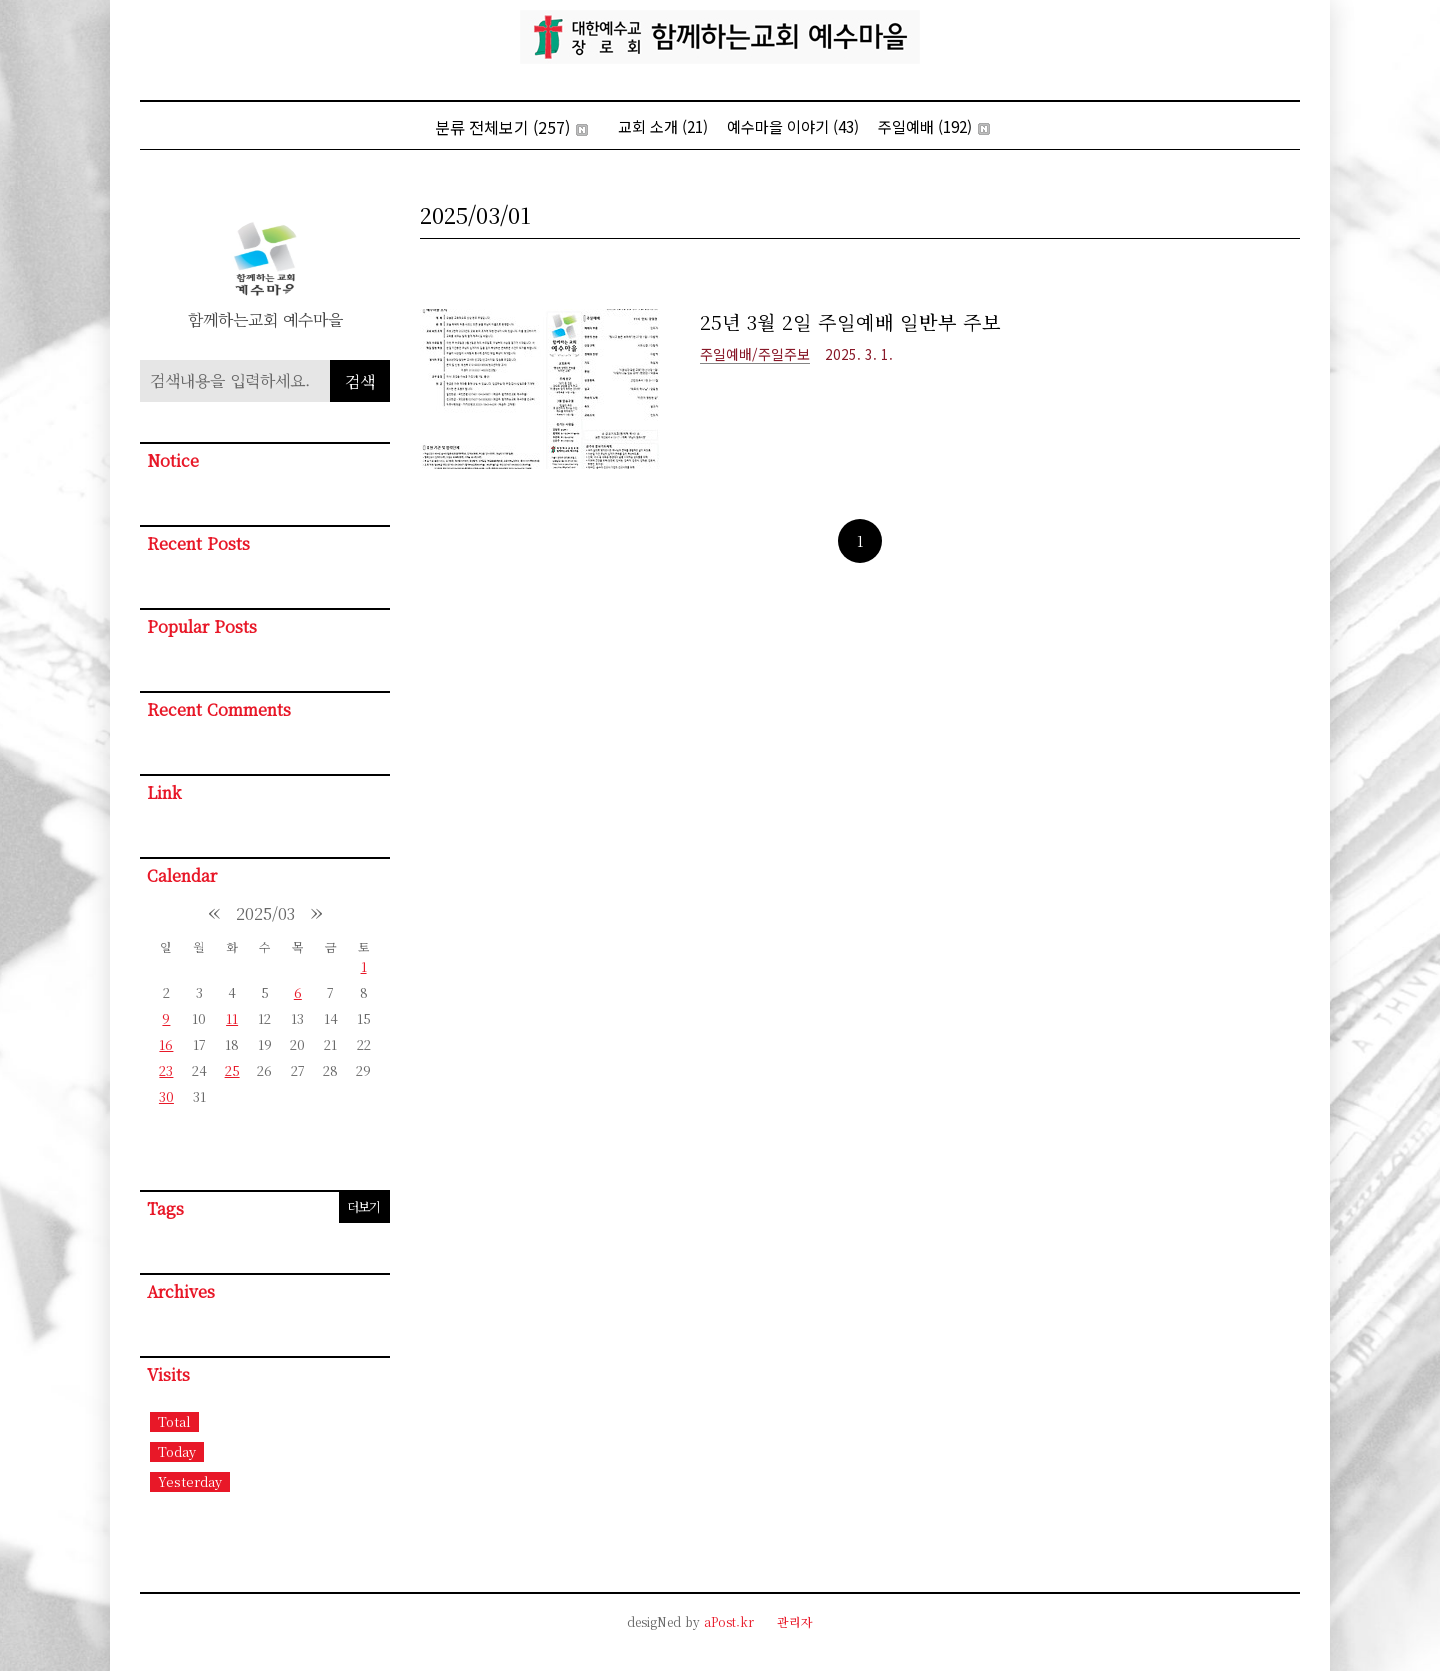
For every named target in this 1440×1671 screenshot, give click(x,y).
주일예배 (934, 126)
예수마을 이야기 (793, 126)
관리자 (795, 1621)
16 (166, 1044)
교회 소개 (663, 126)
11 (232, 1018)
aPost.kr (729, 1621)
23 (166, 1070)
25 (232, 1070)
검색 (360, 381)
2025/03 (265, 913)
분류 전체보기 (511, 127)
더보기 (363, 1206)
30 (166, 1096)
